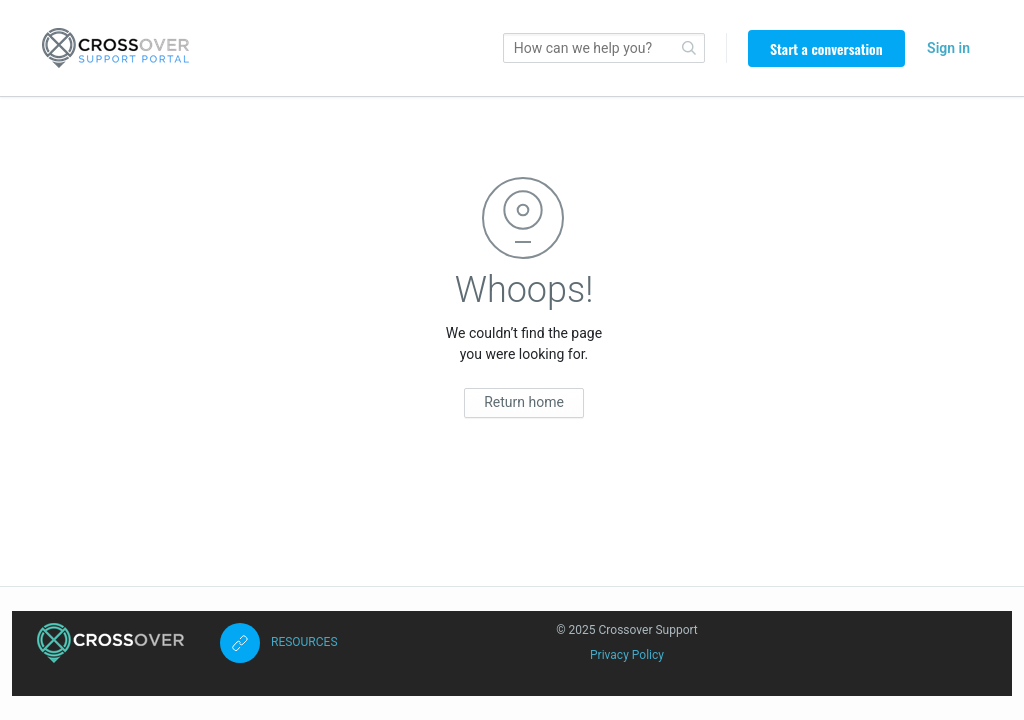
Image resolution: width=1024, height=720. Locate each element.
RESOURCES (304, 642)
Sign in (948, 48)
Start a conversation (826, 48)
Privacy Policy (627, 655)
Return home (524, 402)
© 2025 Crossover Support (627, 630)
